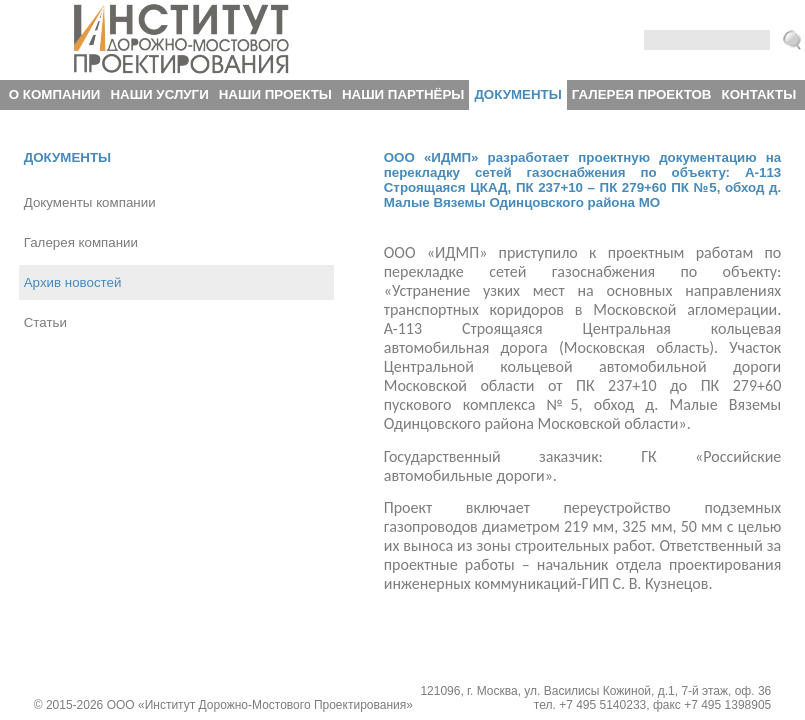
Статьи (45, 322)
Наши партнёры (403, 94)
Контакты (759, 94)
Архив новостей (73, 282)
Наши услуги (159, 94)
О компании (55, 94)
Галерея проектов (642, 94)
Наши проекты (275, 94)
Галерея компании (81, 242)
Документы (517, 94)
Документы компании (90, 202)
